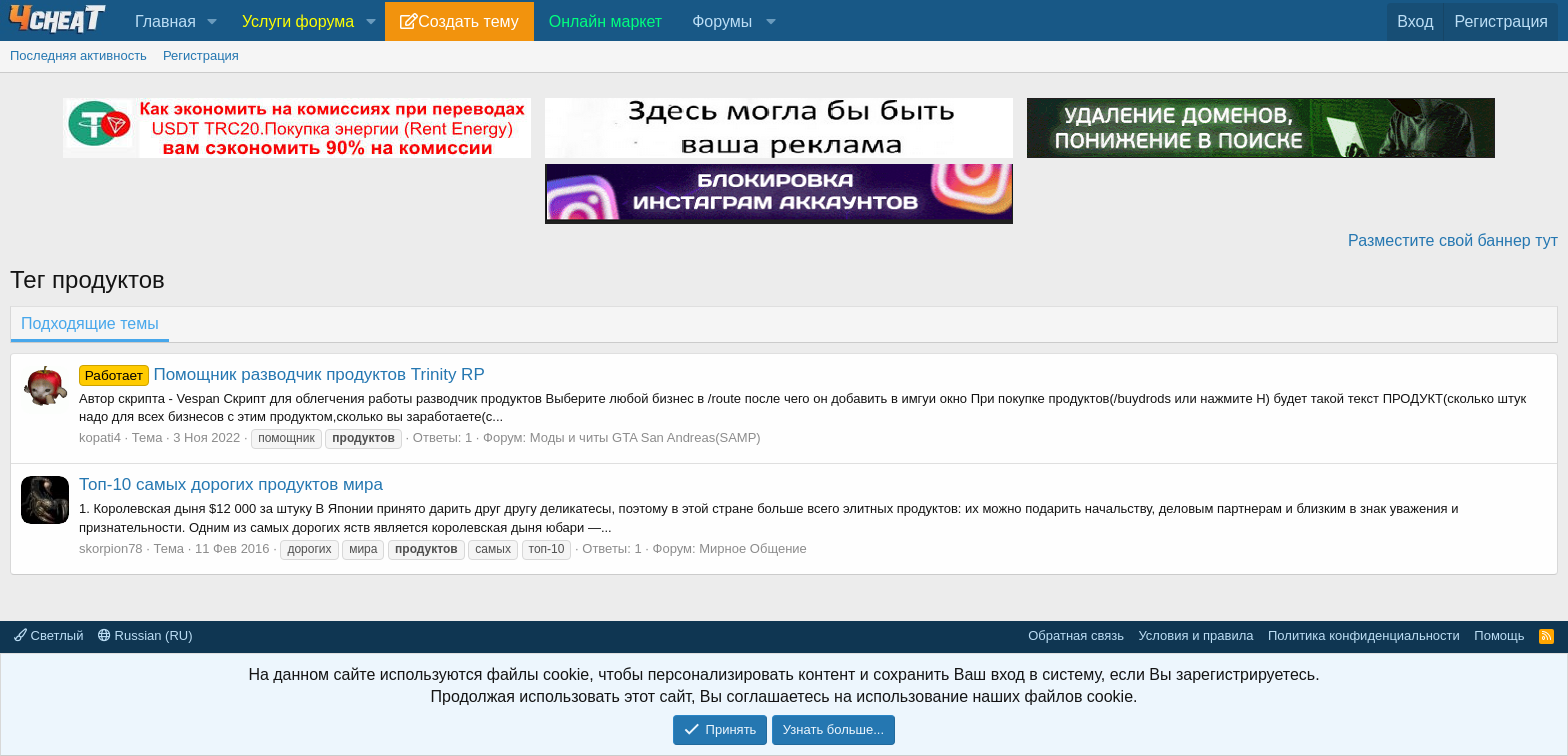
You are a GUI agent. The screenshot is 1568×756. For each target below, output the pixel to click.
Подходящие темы (90, 323)
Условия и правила (1195, 635)
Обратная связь (1076, 635)
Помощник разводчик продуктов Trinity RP (282, 374)
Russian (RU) (145, 635)
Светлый (48, 635)
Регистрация (201, 55)
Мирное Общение (753, 548)
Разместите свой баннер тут (1453, 240)
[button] (212, 22)
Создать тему (468, 21)
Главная (165, 21)
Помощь (1499, 635)
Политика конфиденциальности (1364, 635)
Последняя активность (78, 55)
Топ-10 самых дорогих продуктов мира (231, 484)
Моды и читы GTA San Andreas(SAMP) (645, 437)
